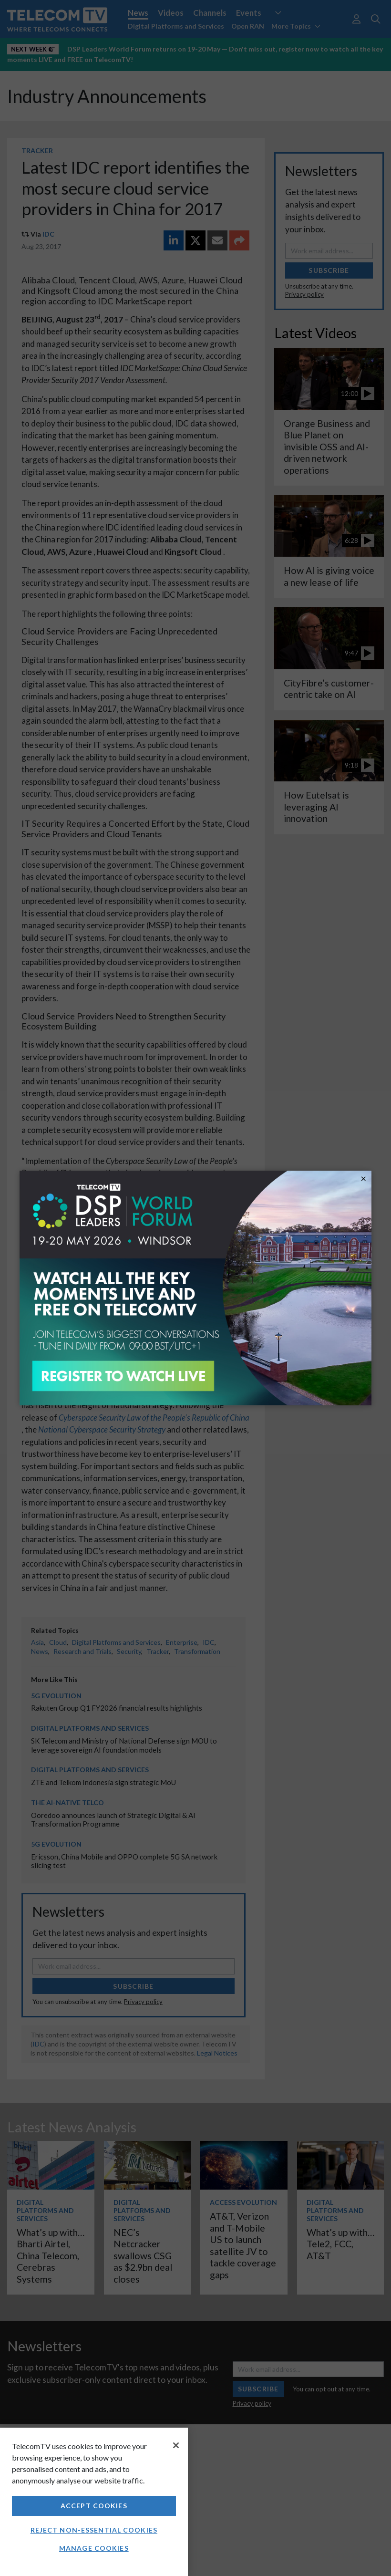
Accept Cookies (94, 2506)
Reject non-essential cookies (94, 2530)
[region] (94, 2502)
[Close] (175, 2445)
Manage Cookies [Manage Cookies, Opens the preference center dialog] (94, 2548)
